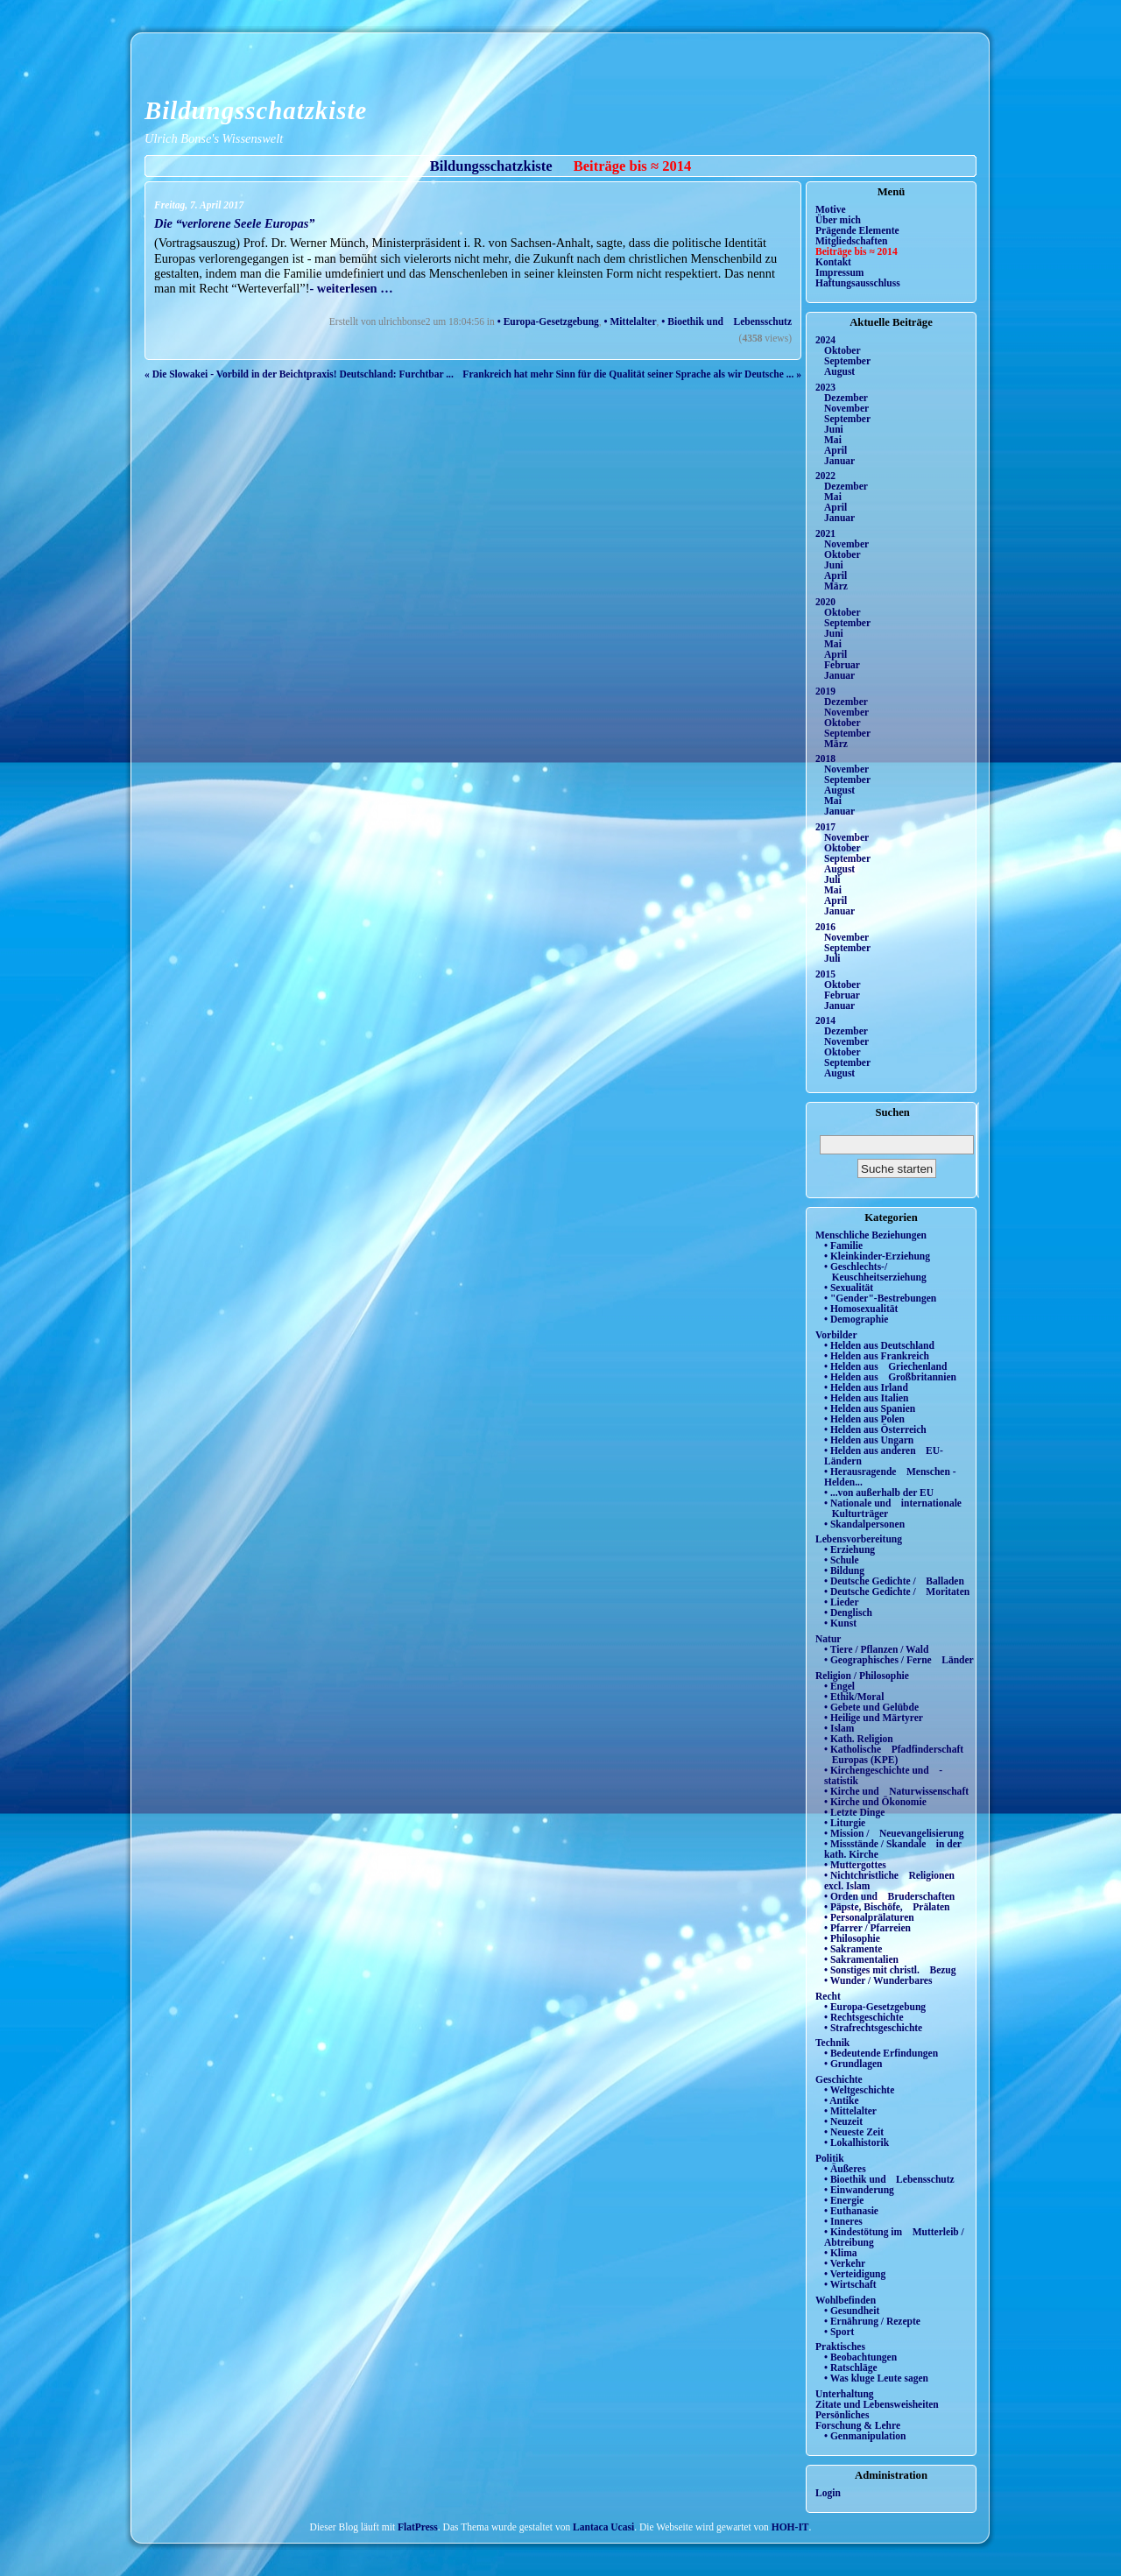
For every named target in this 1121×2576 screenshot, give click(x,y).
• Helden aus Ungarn (868, 1440)
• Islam (839, 1728)
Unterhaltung (844, 2394)
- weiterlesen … (350, 288)
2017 (825, 827)
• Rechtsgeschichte (864, 2017)
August (839, 371)
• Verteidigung (854, 2274)
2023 (825, 387)
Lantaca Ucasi (603, 2527)
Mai (833, 439)
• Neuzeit (843, 2121)
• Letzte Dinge (854, 1812)
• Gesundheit (851, 2310)
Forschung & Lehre (857, 2425)
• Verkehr (844, 2263)
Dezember (846, 397)
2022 (825, 475)
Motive (830, 209)
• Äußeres (845, 2168)
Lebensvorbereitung (858, 1539)
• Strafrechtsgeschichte (873, 2027)
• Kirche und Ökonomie (875, 1801)
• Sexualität (848, 1287)
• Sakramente (853, 1949)
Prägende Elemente (857, 230)
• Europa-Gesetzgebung (548, 321)
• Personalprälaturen (869, 1917)
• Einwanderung (859, 2189)
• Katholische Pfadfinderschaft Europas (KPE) (893, 1754)
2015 (825, 974)
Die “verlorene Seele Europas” (234, 223)
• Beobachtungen (860, 2357)
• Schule (841, 1560)
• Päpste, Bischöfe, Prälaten (886, 1907)
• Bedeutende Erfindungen (881, 2053)
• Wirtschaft (850, 2284)
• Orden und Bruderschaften (889, 1896)
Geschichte (839, 2079)
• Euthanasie (851, 2210)
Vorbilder (836, 1335)
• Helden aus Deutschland (879, 1345)
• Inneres (843, 2221)
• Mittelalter (630, 321)
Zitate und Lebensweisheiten (877, 2404)
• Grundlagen (853, 2063)
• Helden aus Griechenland (885, 1366)
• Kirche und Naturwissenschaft (896, 1791)
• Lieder (841, 1602)
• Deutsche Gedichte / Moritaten (896, 1591)
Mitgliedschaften (851, 241)
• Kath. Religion (858, 1738)
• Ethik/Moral (854, 1696)
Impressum (839, 272)
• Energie (844, 2200)
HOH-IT (790, 2527)
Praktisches (840, 2346)
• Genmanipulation (865, 2436)
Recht (828, 1996)
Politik (829, 2158)
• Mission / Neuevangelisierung (894, 1833)
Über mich (838, 220)
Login (828, 2493)
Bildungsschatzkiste (256, 110)
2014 (825, 1020)
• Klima (840, 2253)
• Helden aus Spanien (869, 1408)
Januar (839, 460)
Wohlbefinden (845, 2300)
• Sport (839, 2331)
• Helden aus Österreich (875, 1429)
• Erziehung (849, 1549)
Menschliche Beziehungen (871, 1235)
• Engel (839, 1686)
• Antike (841, 2100)
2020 (825, 601)
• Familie (843, 1245)
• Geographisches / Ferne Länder (899, 1660)
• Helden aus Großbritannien (890, 1377)
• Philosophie (852, 1938)
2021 (825, 533)
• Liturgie (844, 1822)
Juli (832, 879)
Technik (832, 2042)
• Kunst (840, 1623)
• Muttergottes (855, 1865)
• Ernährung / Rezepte (872, 2321)
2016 (825, 926)
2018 (825, 758)
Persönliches (842, 2415)
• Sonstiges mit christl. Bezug (890, 1970)
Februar (842, 665)
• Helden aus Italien (866, 1398)
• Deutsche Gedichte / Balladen (894, 1581)
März (836, 586)
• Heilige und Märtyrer (873, 1717)
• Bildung (844, 1570)
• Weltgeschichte (859, 2090)
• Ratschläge (851, 2367)
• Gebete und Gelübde (871, 1707)
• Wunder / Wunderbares (878, 1980)
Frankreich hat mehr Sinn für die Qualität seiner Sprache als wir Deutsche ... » (631, 374)
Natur (828, 1639)
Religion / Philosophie (862, 1675)
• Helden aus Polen (864, 1419)
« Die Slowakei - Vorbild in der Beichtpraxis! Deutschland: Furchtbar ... (299, 374)
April (835, 450)
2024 (825, 340)
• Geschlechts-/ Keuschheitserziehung (875, 1271)
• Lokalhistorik (856, 2142)
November (846, 408)
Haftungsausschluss (857, 283)
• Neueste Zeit (854, 2132)
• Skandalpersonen (864, 1524)
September (847, 361)
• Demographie (856, 1319)
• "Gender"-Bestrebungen (880, 1298)
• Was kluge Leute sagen (876, 2378)
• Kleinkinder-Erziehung (877, 1256)
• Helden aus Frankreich (876, 1356)
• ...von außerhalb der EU (879, 1492)
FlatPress (418, 2527)
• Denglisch (848, 1612)
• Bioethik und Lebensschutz (726, 321)
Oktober (842, 350)
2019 (825, 691)
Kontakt (833, 262)
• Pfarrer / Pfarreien (867, 1928)
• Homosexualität (861, 1308)
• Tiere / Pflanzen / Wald (876, 1649)
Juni (833, 429)
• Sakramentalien (861, 1959)
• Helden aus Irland (866, 1387)
